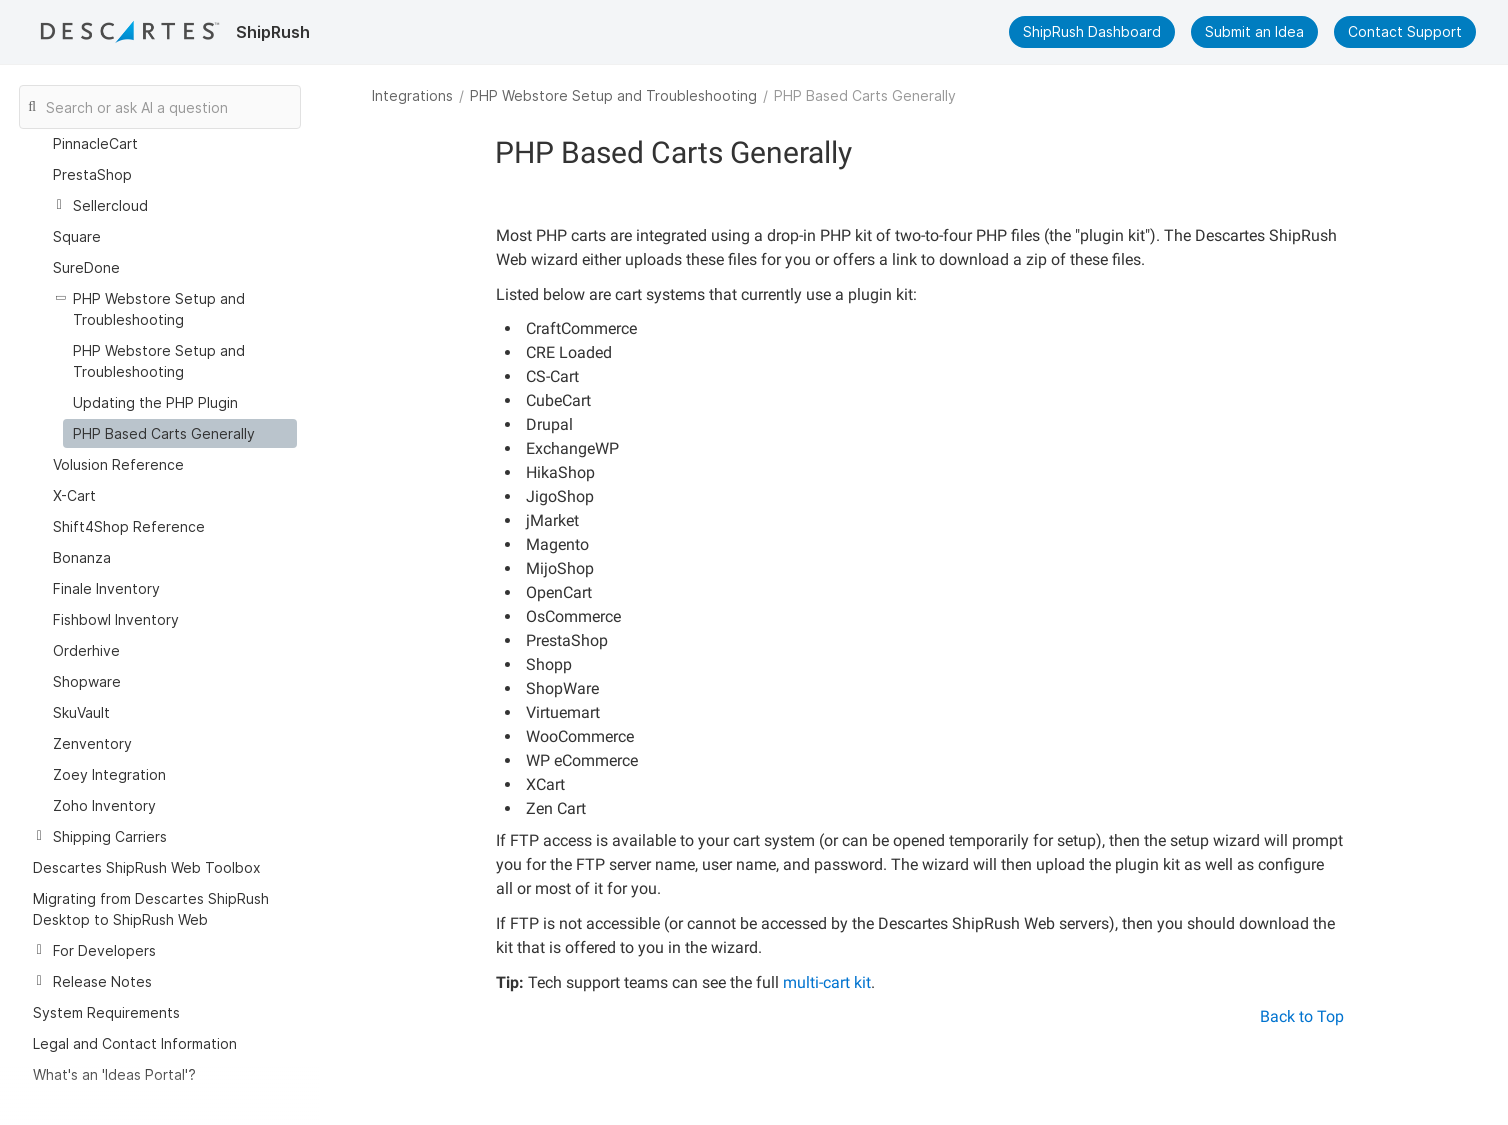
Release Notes (102, 957)
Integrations (412, 95)
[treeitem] (180, 409)
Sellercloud (110, 181)
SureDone (86, 243)
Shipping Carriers (110, 812)
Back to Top (1302, 1016)
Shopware (87, 657)
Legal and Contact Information (135, 1019)
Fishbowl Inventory (116, 595)
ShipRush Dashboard (1092, 31)
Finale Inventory (106, 564)
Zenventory (92, 719)
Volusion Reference (118, 440)
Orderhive (86, 626)
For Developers (104, 926)
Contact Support (1405, 31)
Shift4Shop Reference (129, 502)
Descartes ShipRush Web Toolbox (147, 843)
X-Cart (74, 471)
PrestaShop (92, 150)
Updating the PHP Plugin (155, 378)
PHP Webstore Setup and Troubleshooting (613, 95)
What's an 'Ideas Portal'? (114, 1050)
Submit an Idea (1254, 31)
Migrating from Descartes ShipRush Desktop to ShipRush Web (151, 885)
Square (77, 212)
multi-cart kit (827, 982)
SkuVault (81, 688)
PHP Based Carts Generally (164, 409)
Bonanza (82, 533)
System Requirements (106, 988)
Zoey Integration (109, 750)
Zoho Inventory (104, 781)
